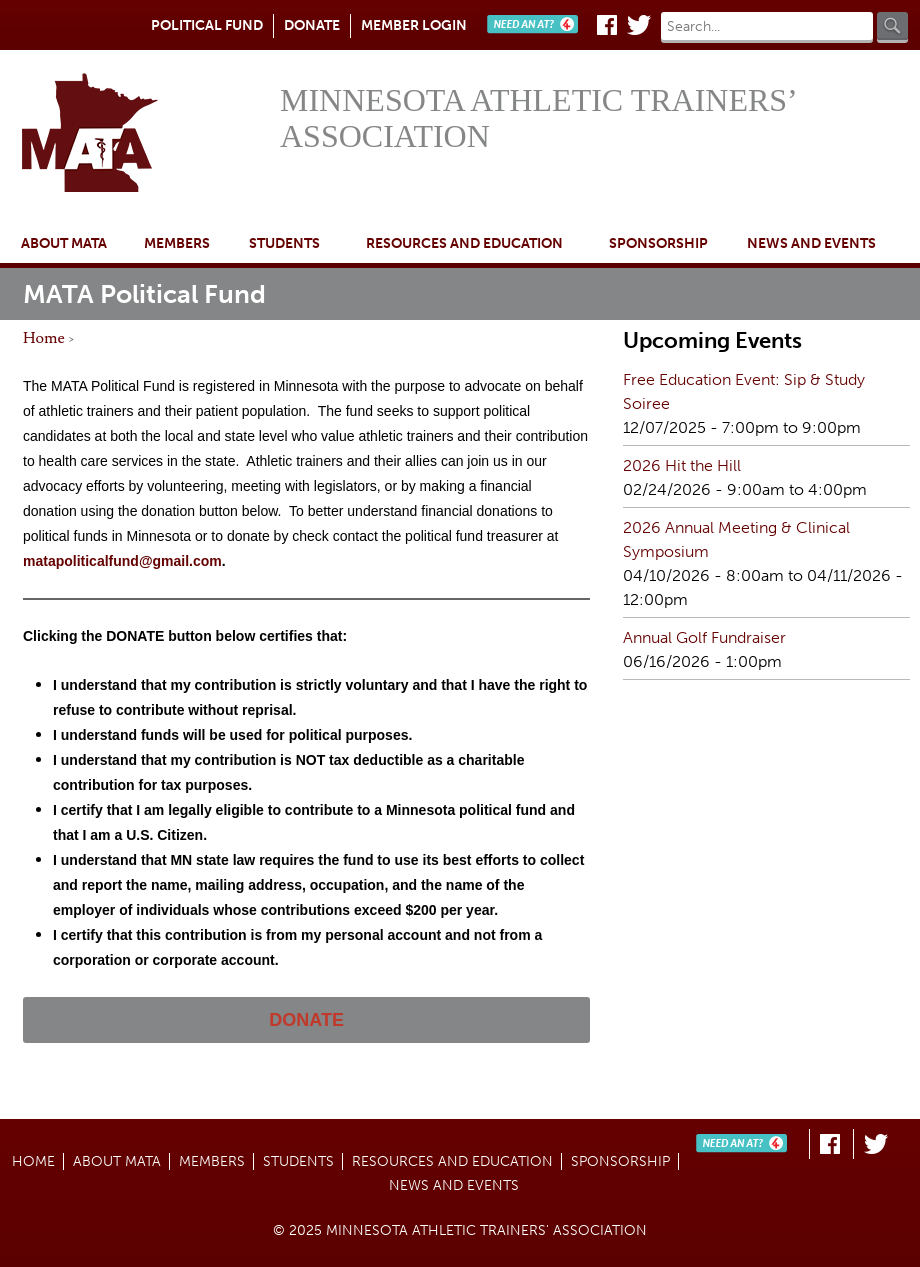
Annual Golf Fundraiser (704, 637)
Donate (312, 25)
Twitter (639, 25)
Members (177, 243)
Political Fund (207, 25)
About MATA (64, 243)
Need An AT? (537, 25)
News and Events (811, 243)
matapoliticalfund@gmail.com (122, 561)
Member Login (414, 25)
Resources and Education (464, 243)
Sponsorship (658, 243)
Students (284, 243)
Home (145, 135)
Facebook (607, 25)
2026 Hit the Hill (682, 465)
